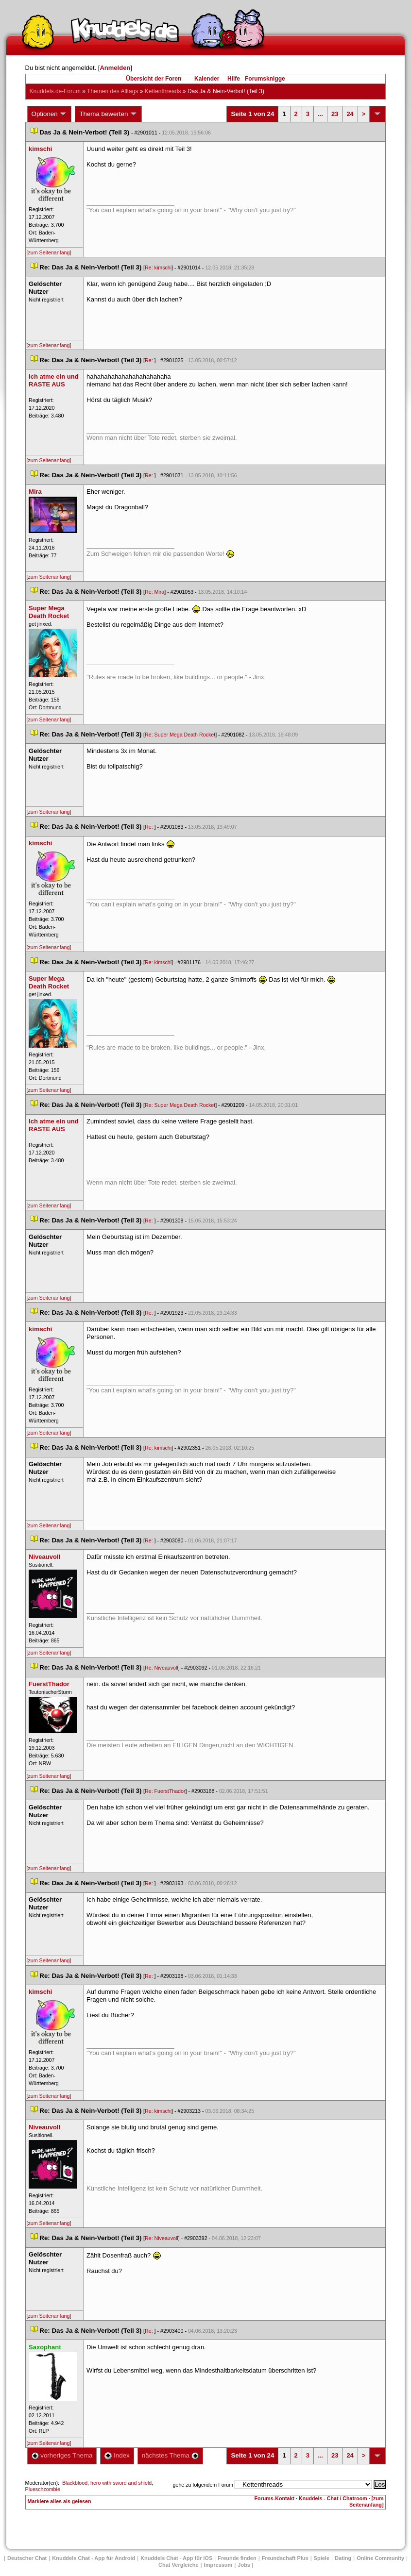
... (320, 113)
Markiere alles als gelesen (59, 2501)
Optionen (50, 114)
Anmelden (115, 67)
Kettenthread (163, 91)
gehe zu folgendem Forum (203, 2485)
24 (349, 113)
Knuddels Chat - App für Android (93, 2558)
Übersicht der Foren (153, 78)
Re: (149, 360)
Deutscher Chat (27, 2558)
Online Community (380, 2558)
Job (244, 2565)
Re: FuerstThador (165, 1791)
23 (334, 113)
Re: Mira (154, 592)
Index (116, 2455)
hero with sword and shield (121, 2483)
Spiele (321, 2558)
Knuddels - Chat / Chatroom (333, 2498)
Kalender (206, 78)
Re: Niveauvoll (161, 1668)
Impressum (218, 2565)
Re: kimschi (158, 267)
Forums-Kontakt (274, 2498)
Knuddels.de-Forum (55, 91)
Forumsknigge (265, 78)
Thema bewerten (108, 114)
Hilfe (233, 78)
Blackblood (74, 2483)
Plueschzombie (42, 2489)
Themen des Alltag (112, 91)
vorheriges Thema (62, 2455)
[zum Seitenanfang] (49, 252)
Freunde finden (237, 2558)
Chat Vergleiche (178, 2565)
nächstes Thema (170, 2455)
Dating (343, 2558)
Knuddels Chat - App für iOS (176, 2558)
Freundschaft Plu (285, 2558)
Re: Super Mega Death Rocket (180, 734)
